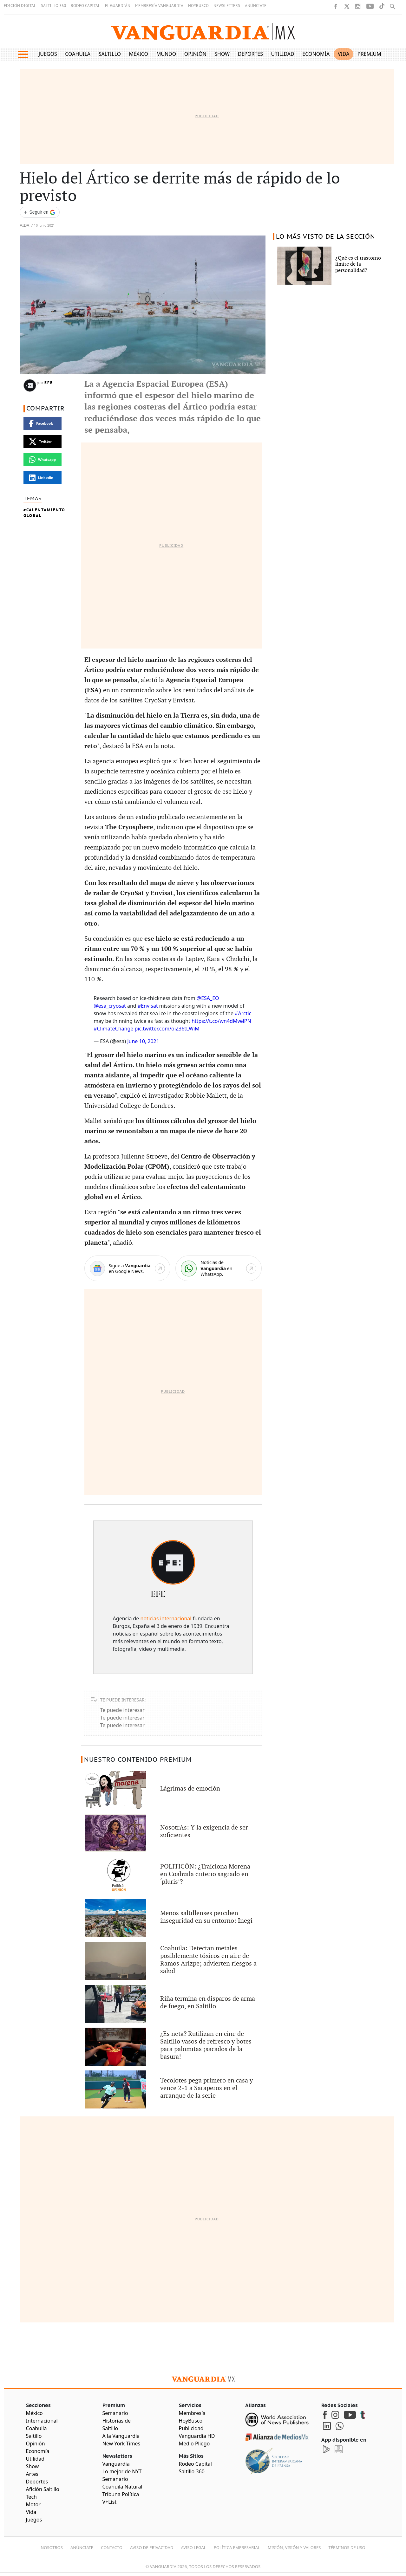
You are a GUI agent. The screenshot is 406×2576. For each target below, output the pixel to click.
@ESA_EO (208, 998)
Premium (369, 53)
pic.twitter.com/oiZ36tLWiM (166, 1028)
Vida (344, 53)
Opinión (195, 53)
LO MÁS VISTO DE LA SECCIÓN (325, 236)
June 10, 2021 (143, 1041)
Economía (316, 53)
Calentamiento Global (44, 513)
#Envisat (148, 1005)
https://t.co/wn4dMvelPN (221, 1020)
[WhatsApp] (218, 1268)
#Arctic (243, 1013)
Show (222, 53)
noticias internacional (166, 1618)
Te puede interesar (122, 1710)
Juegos (48, 53)
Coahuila (77, 53)
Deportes (250, 53)
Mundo (166, 53)
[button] (23, 54)
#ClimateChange (113, 1028)
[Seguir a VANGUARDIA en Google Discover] (40, 212)
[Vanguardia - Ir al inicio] (203, 31)
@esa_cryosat (110, 1005)
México (138, 53)
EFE (48, 382)
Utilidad (282, 53)
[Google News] (127, 1268)
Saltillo (110, 53)
